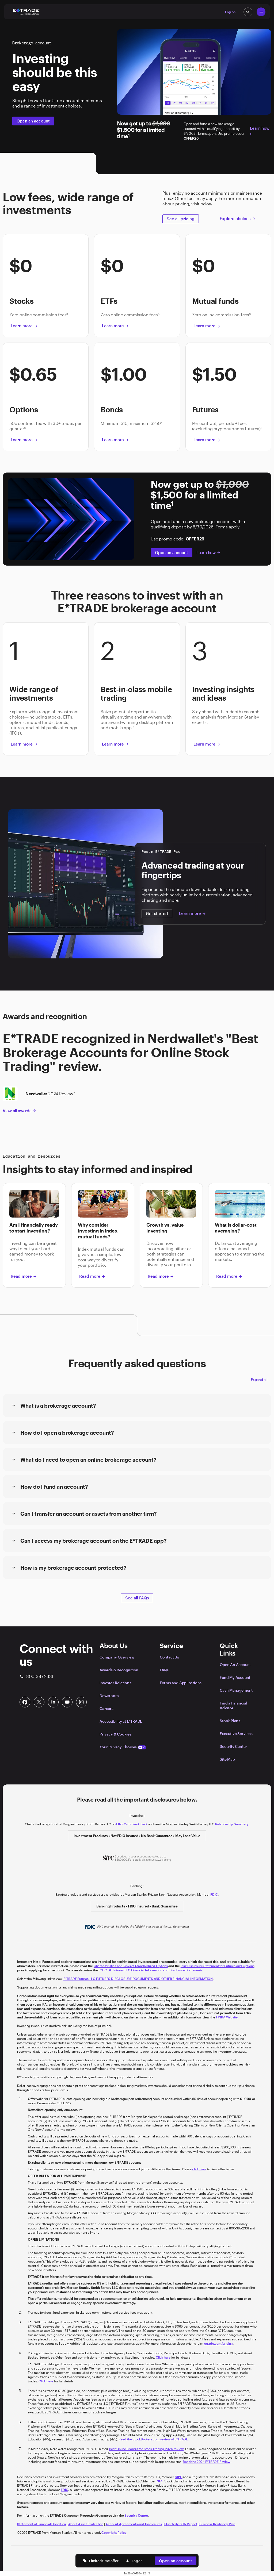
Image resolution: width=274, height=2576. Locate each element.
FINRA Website (227, 2017)
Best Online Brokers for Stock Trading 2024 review (146, 2449)
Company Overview (117, 1657)
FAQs (164, 1670)
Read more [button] (24, 1276)
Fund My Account (235, 1677)
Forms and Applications (180, 1682)
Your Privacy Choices (123, 1747)
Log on (134, 2561)
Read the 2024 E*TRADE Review (206, 2461)
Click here (163, 2357)
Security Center (233, 1746)
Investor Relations (115, 1682)
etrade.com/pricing (218, 2343)
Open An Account (235, 1664)
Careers (106, 1708)
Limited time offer (101, 2561)
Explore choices (238, 218)
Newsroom (109, 1695)
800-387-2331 (36, 1676)
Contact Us (169, 1657)
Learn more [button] (24, 325)
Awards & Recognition (119, 1670)
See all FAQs (137, 1597)
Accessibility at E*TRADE (121, 1721)
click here (199, 2169)
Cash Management (236, 1690)
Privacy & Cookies (115, 1734)
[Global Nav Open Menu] (261, 11)
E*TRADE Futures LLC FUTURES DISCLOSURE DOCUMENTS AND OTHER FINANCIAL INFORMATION (138, 1978)
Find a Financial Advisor (233, 1705)
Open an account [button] (175, 2560)
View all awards (19, 1110)
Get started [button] (157, 913)
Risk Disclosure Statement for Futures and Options (217, 1966)
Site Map (227, 1759)
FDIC (214, 1894)
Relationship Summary (232, 1824)
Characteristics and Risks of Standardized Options (131, 1966)
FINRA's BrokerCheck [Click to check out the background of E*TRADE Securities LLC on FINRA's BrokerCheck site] (131, 1824)
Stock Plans (230, 1720)
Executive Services (236, 1733)
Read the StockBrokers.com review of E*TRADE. (154, 2439)
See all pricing (181, 218)
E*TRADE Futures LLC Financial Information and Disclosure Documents (150, 1970)
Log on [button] (230, 12)
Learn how (208, 552)
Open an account (33, 120)
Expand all (259, 1379)
